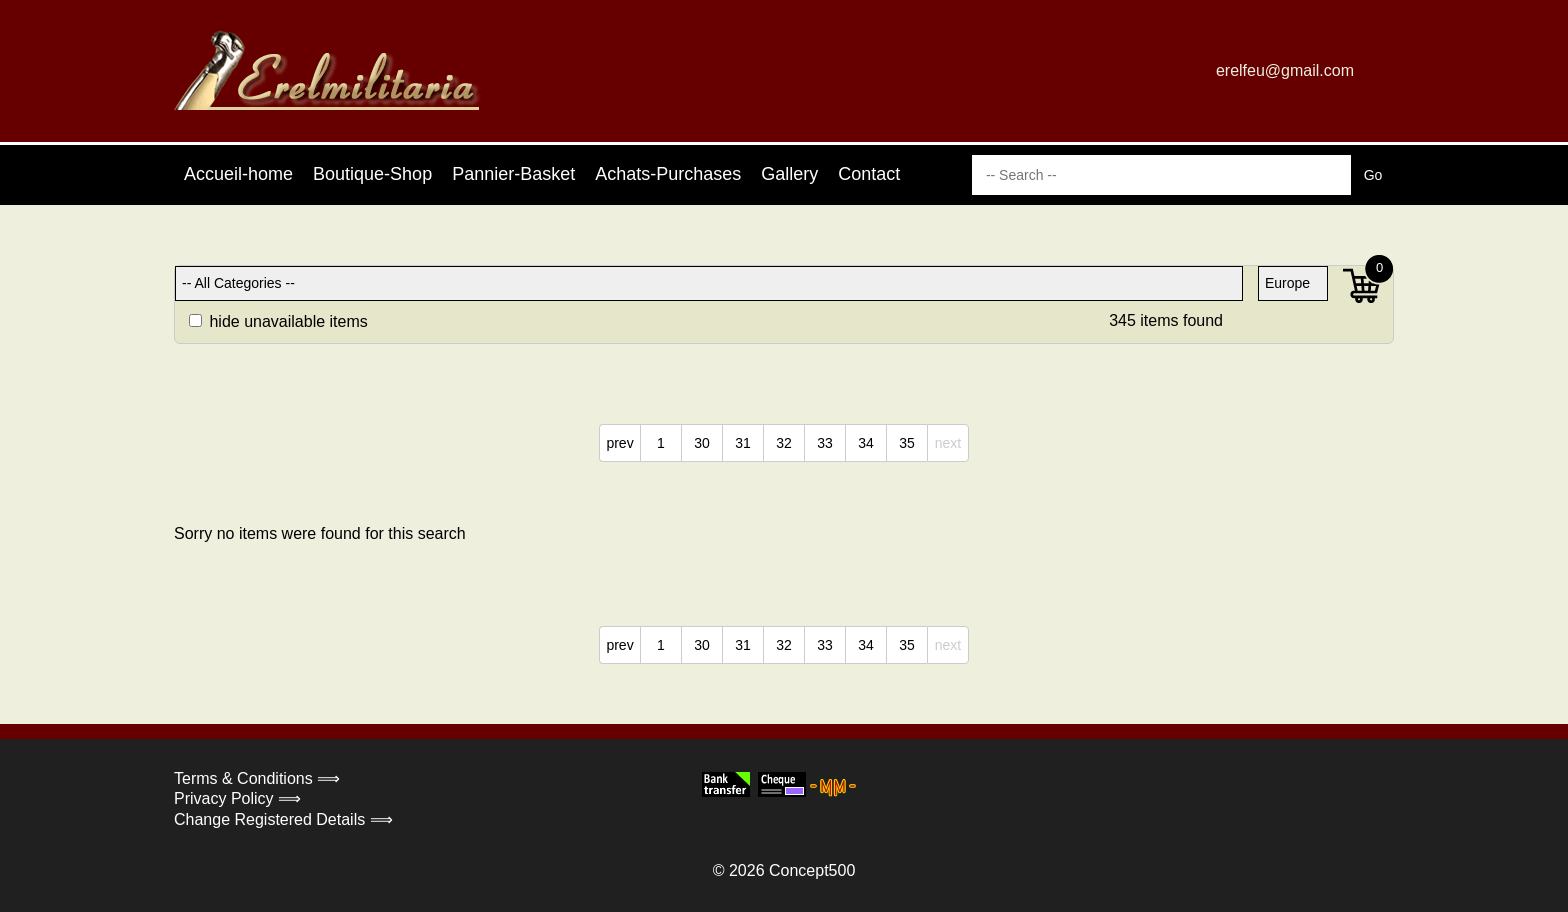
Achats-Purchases (668, 174)
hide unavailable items (278, 321)
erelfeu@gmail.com (1285, 70)
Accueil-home (238, 174)
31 (743, 443)
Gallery (789, 174)
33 (825, 443)
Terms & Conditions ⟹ (257, 778)
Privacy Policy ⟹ (237, 798)
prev (619, 443)
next (948, 443)
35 (907, 443)
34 (866, 443)
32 (784, 443)
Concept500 (812, 870)
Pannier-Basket (513, 174)
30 (702, 443)
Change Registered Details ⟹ (283, 819)
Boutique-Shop (372, 174)
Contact (869, 174)
